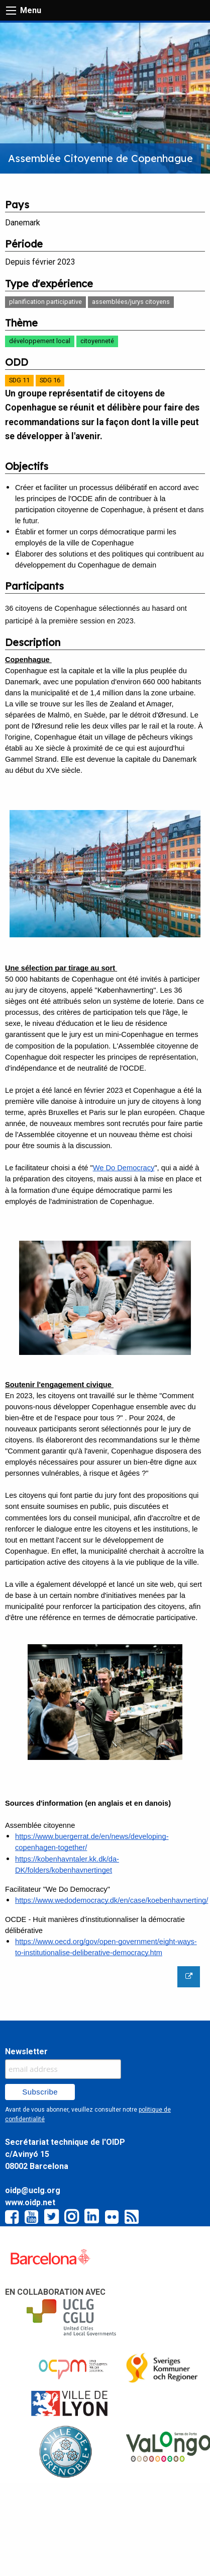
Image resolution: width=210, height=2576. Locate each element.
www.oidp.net (30, 2202)
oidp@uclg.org (32, 2190)
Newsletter (26, 2051)
